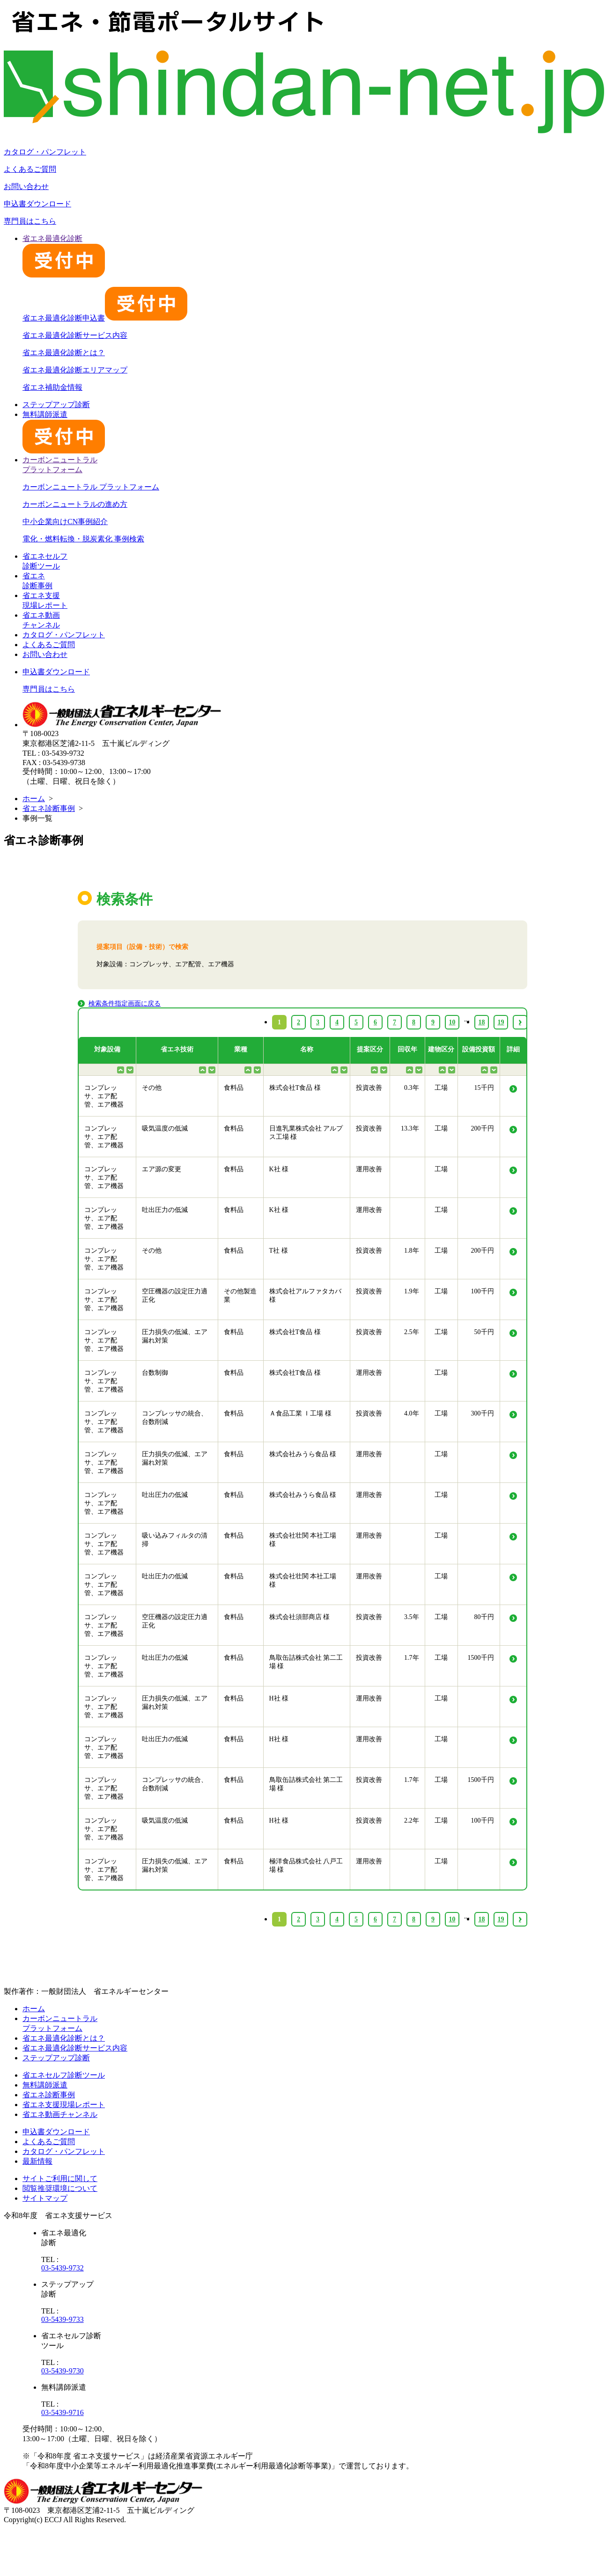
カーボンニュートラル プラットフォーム (90, 487)
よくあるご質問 (30, 169)
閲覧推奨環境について (59, 2188)
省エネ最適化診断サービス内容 (74, 335)
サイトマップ (44, 2198)
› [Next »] (520, 1919)
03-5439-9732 (62, 2268)
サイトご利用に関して (59, 2178)
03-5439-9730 (62, 2371)
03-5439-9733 (62, 2319)
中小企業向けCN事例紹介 (65, 521)
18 (482, 1919)
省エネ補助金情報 (52, 387)
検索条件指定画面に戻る (125, 1003)
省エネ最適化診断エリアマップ (74, 370)
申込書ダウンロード (37, 204)
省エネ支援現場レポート (63, 2105)
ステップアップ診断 (56, 405)
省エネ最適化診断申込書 (104, 318)
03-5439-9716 (62, 2412)
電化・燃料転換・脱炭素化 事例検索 (83, 539)
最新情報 (37, 2161)
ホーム (33, 799)
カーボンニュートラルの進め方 (74, 504)
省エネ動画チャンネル (59, 2114)
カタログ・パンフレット (45, 152)
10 (452, 1919)
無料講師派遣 (44, 2085)
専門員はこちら (30, 221)
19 (501, 1919)
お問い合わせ (26, 186)
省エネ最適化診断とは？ (63, 353)
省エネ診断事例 (48, 808)
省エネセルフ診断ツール (63, 2075)
